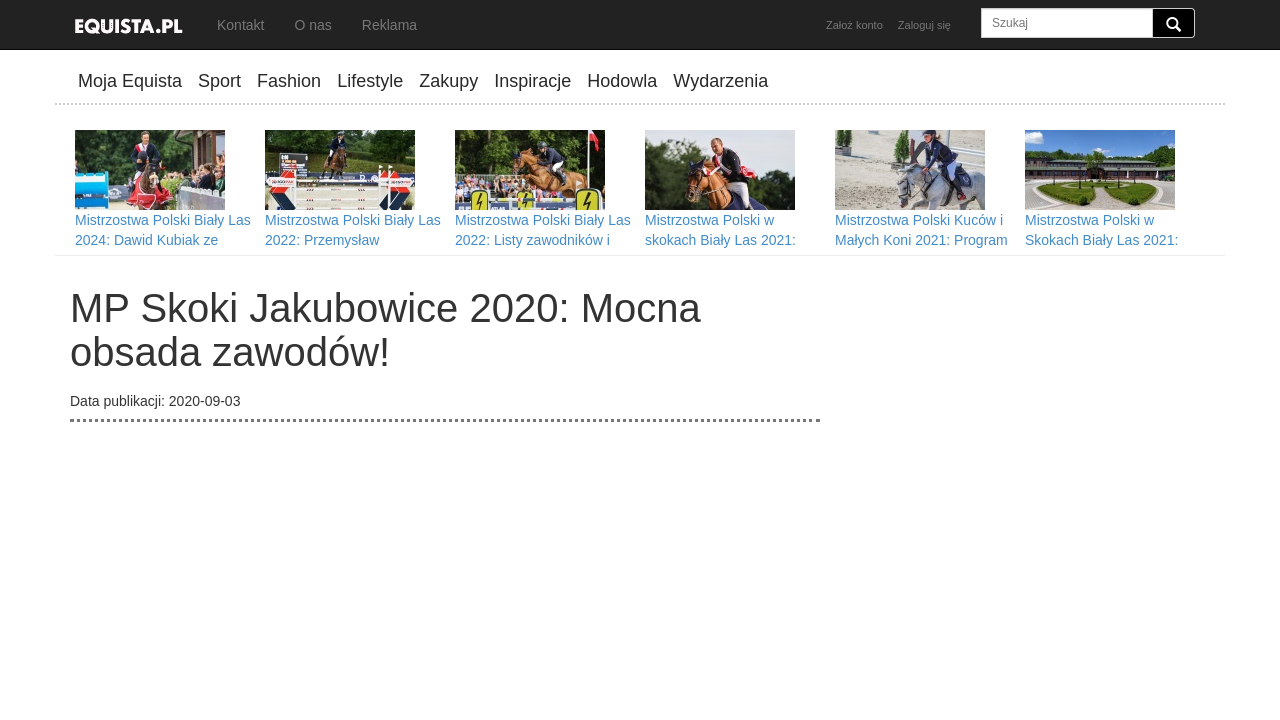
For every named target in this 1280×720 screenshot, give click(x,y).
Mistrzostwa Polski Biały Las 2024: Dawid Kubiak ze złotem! (163, 240)
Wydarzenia (720, 81)
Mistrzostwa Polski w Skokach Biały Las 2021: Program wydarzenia (1101, 240)
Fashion (289, 81)
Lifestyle (370, 81)
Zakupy (448, 81)
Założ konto (854, 25)
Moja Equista (130, 81)
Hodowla (622, 81)
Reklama (389, 25)
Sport (219, 81)
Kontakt (240, 25)
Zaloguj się (924, 25)
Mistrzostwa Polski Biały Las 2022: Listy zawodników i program (543, 240)
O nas (312, 25)
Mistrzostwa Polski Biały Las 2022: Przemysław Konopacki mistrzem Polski (353, 240)
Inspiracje (532, 81)
